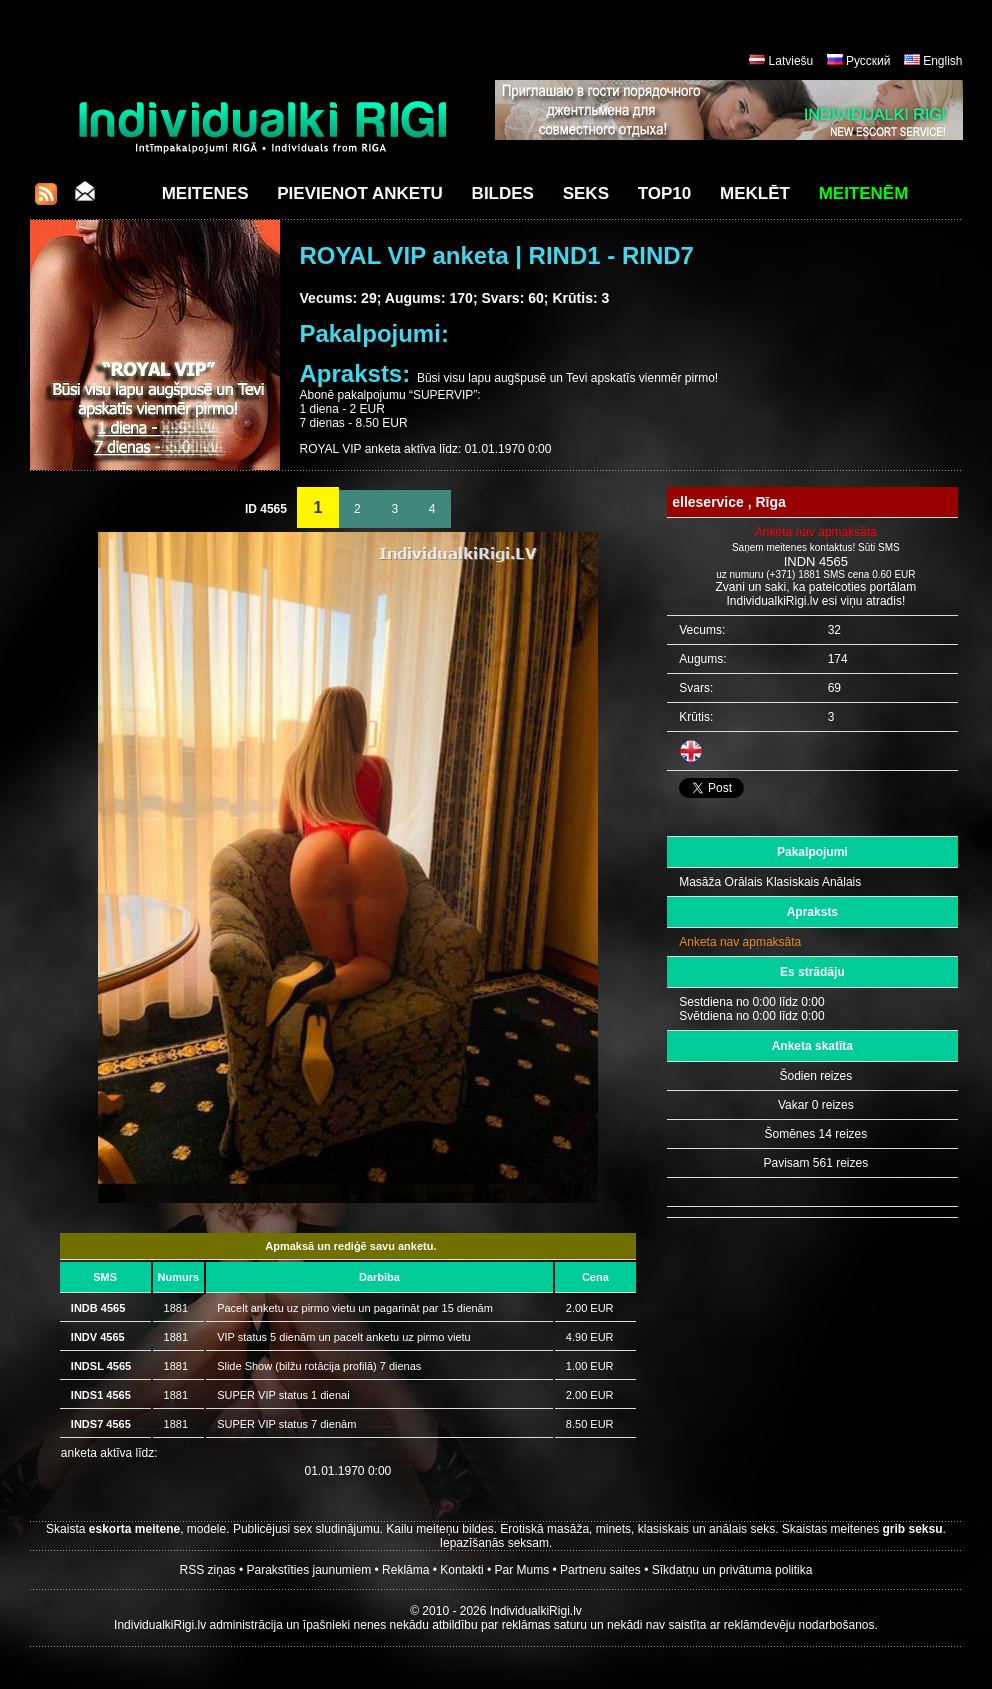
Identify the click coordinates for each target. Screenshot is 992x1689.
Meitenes (205, 193)
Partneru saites (600, 1570)
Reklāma (405, 1570)
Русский (868, 61)
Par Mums (522, 1570)
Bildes (503, 193)
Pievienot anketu (360, 193)
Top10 (665, 193)
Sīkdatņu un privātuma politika (732, 1570)
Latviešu (791, 61)
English (942, 61)
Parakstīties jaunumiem (308, 1570)
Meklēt (755, 193)
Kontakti (461, 1570)
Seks (586, 193)
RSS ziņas (208, 1570)
